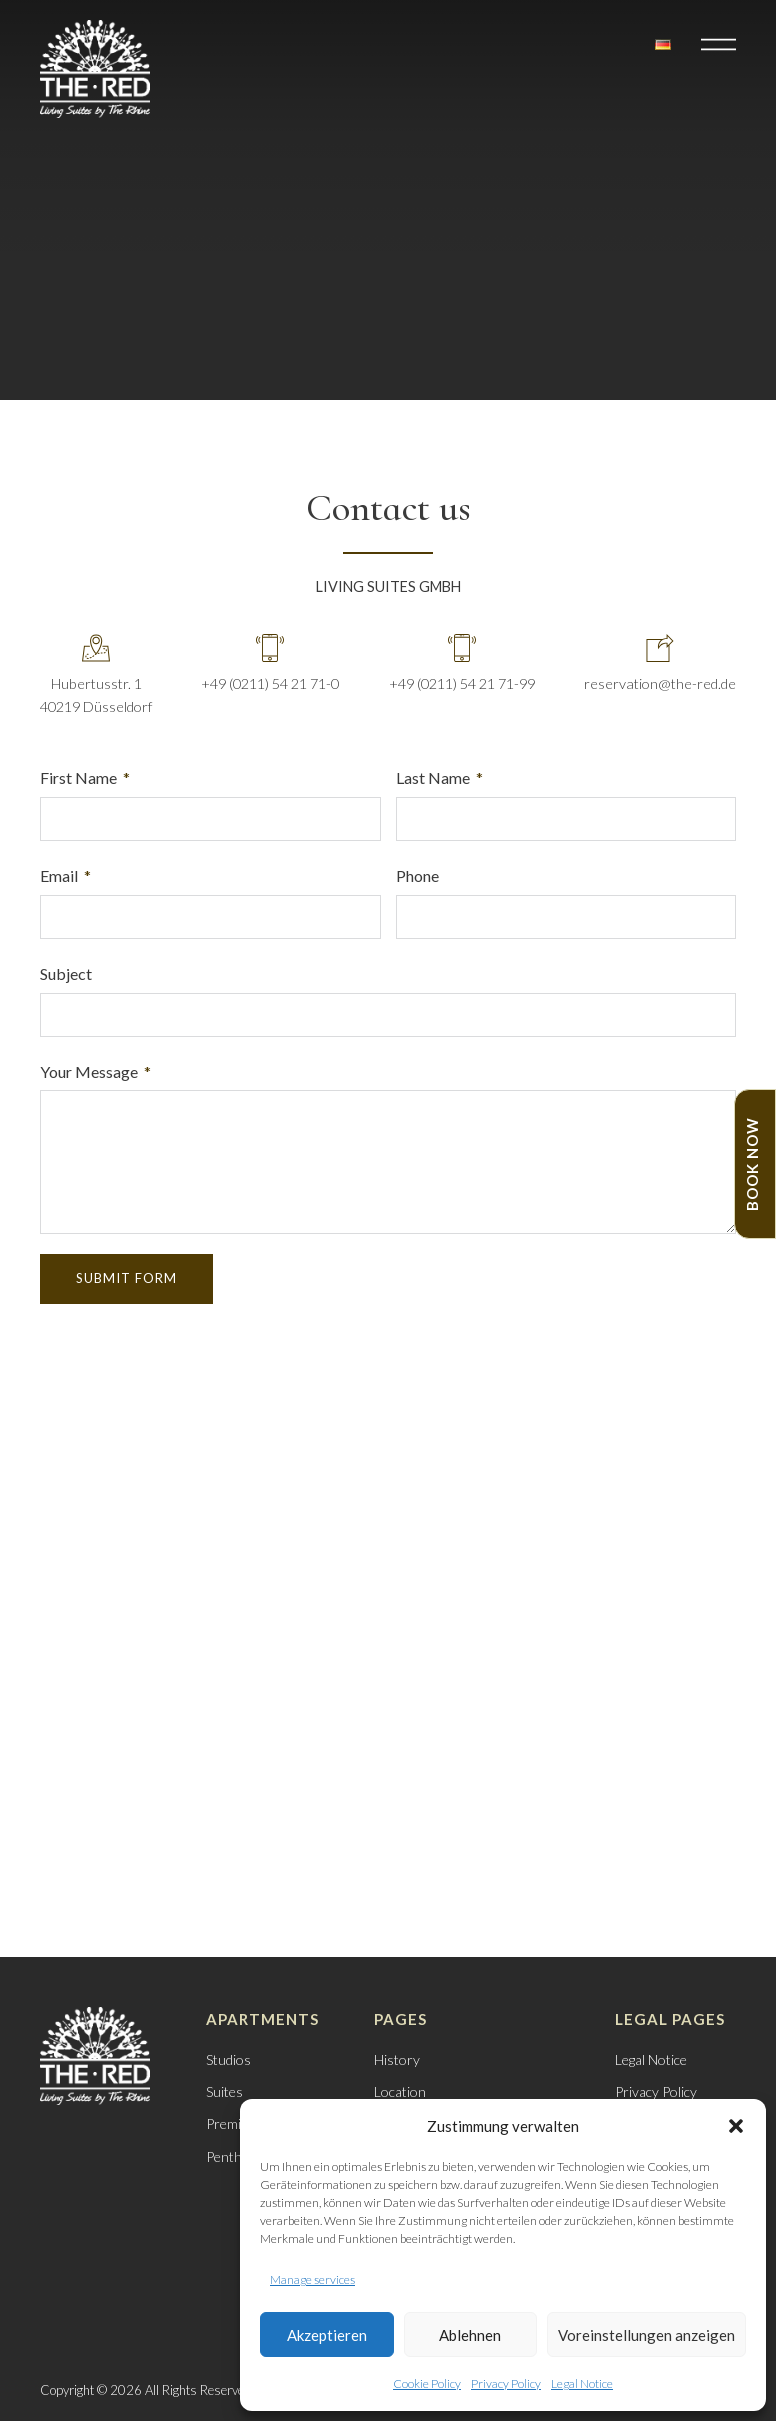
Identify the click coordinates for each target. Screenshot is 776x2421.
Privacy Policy (506, 2383)
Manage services (312, 2279)
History (397, 2059)
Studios (228, 2059)
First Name (78, 777)
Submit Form (126, 1278)
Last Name (433, 777)
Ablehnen (470, 2335)
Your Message (89, 1071)
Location (400, 2091)
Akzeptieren (327, 2335)
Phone (417, 875)
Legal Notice (582, 2383)
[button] (736, 2126)
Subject (66, 973)
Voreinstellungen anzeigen (646, 2335)
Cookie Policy (427, 2383)
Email (59, 875)
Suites (224, 2091)
